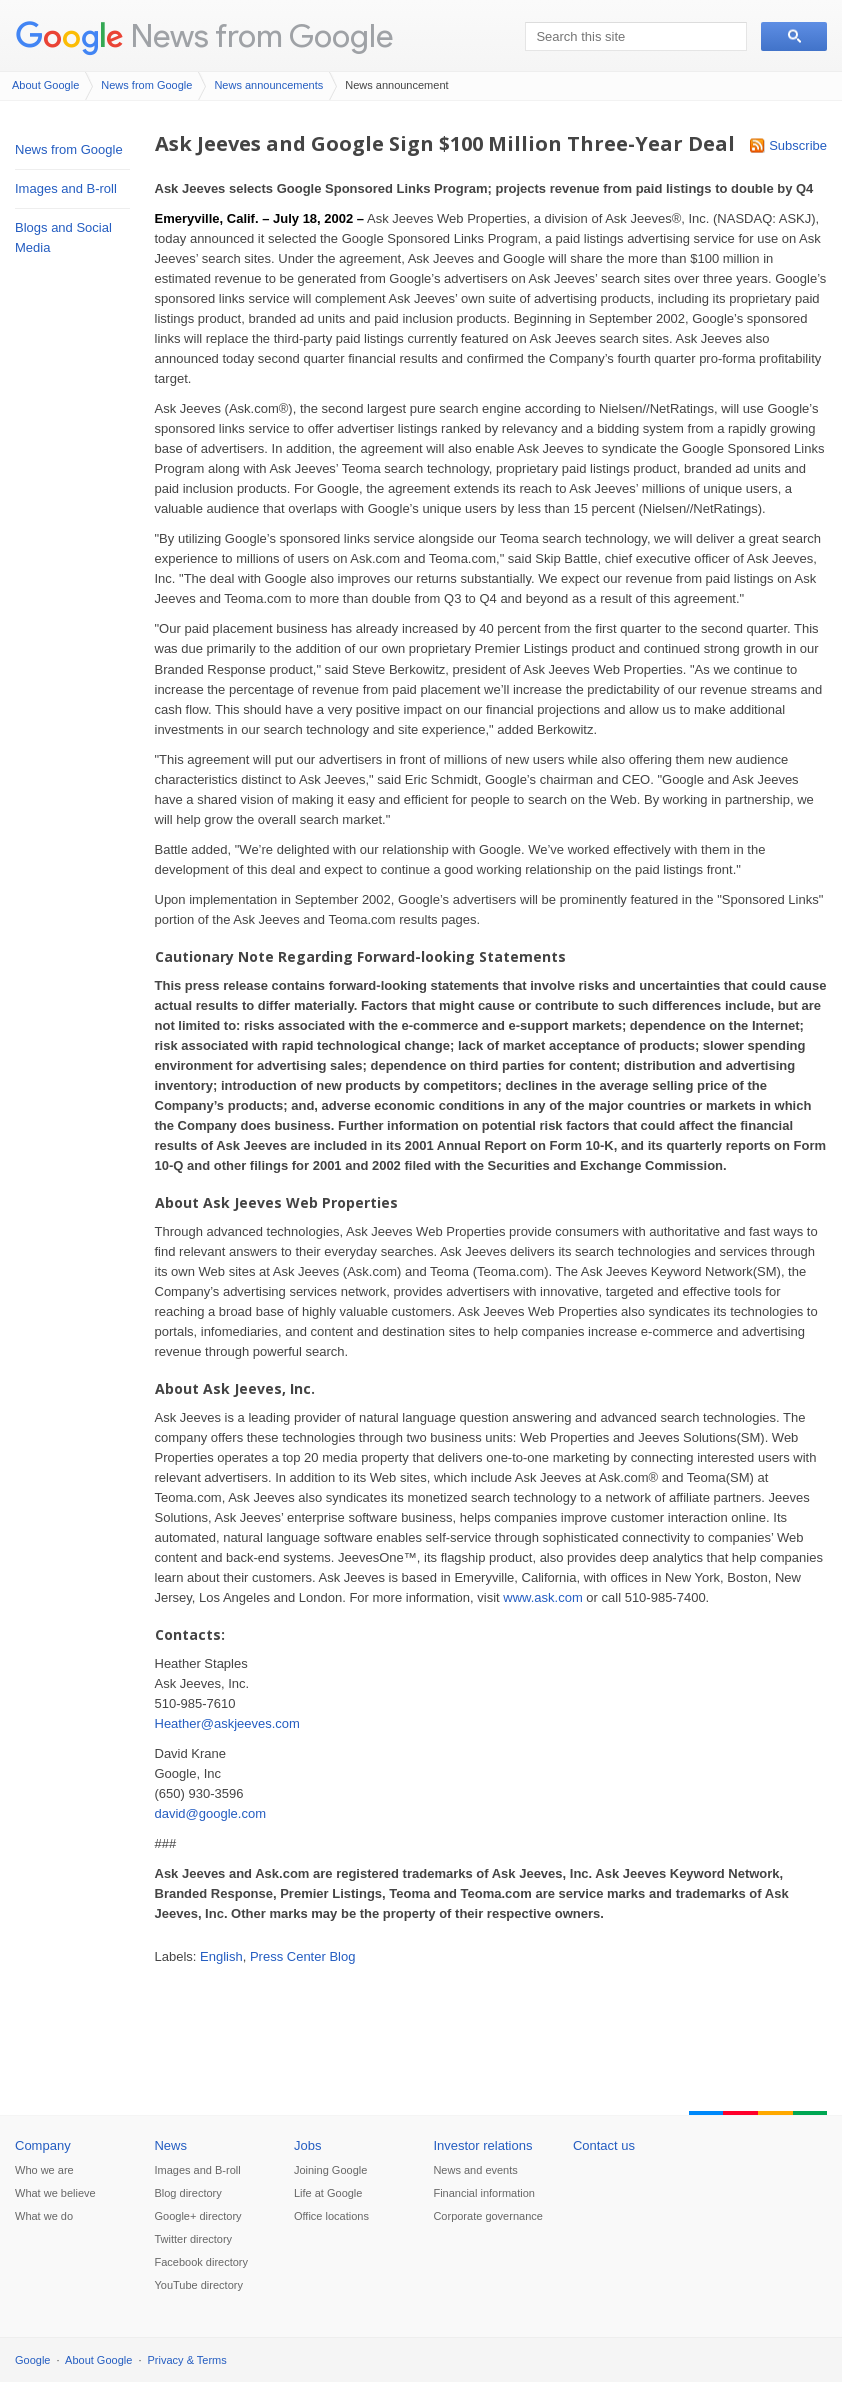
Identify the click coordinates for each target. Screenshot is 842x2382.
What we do (44, 2216)
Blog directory (187, 2193)
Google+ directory (197, 2216)
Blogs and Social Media (63, 237)
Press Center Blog (303, 1956)
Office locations (331, 2216)
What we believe (55, 2193)
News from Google (262, 35)
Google (32, 2360)
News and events (475, 2170)
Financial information (484, 2193)
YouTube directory (198, 2285)
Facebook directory (201, 2262)
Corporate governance (487, 2216)
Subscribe (798, 145)
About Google (45, 85)
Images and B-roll (66, 188)
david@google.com (210, 1813)
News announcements (268, 85)
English (221, 1956)
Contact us (604, 2145)
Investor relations (482, 2145)
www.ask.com (542, 1597)
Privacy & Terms (187, 2360)
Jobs (307, 2145)
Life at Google (328, 2193)
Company (43, 2145)
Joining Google (330, 2170)
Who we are (44, 2170)
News (170, 2145)
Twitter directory (193, 2239)
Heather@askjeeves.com (227, 1723)
